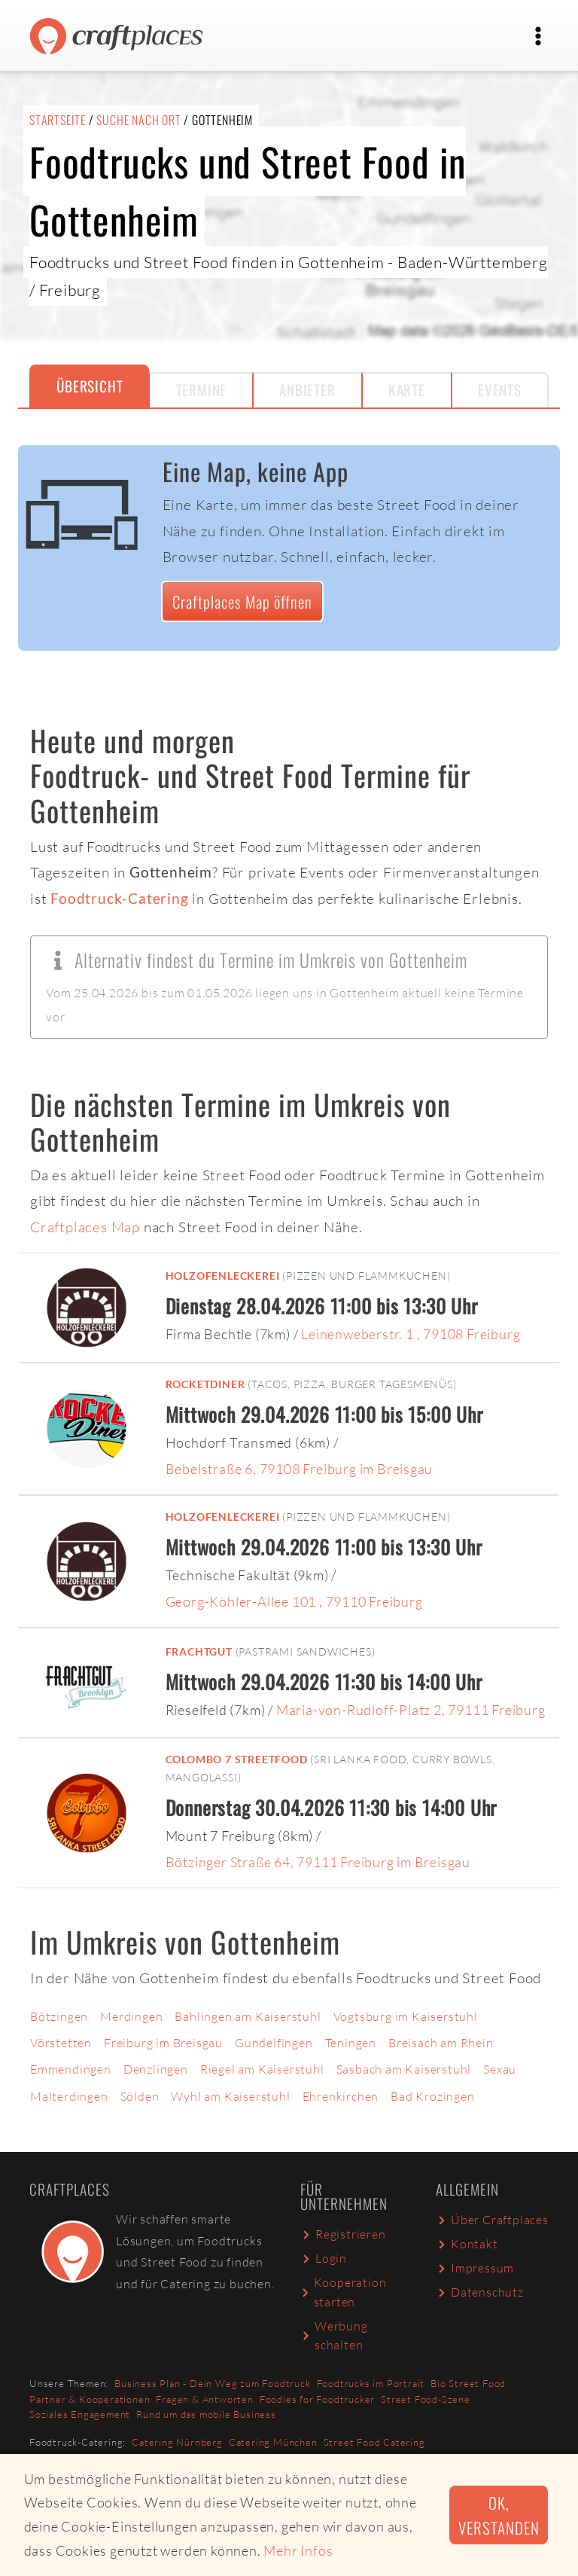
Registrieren (343, 2234)
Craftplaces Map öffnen (242, 601)
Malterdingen (69, 2096)
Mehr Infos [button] (298, 2550)
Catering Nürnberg (177, 2442)
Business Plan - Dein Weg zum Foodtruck (212, 2383)
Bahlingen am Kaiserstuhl (248, 2016)
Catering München (273, 2442)
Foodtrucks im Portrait (371, 2383)
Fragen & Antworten (204, 2399)
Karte (406, 390)
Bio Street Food (468, 2383)
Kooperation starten (343, 2292)
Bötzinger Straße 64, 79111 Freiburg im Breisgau (318, 1862)
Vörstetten (61, 2042)
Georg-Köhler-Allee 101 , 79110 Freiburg (294, 1601)
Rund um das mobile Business (206, 2414)
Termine (201, 390)
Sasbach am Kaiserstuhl (404, 2069)
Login (323, 2258)
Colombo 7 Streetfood (237, 1759)
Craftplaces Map (85, 1227)
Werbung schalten (334, 2335)
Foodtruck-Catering (119, 898)
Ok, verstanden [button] (498, 2515)
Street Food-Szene (425, 2399)
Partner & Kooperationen (89, 2399)
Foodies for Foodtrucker (317, 2399)
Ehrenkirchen (341, 2096)
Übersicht (89, 386)
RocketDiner (205, 1384)
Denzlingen (155, 2069)
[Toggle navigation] (538, 36)
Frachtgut (199, 1651)
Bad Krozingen (432, 2096)
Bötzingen (59, 2016)
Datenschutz (480, 2292)
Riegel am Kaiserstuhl (262, 2069)
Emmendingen (70, 2069)
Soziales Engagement (79, 2414)
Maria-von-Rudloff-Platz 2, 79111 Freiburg (411, 1710)
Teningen (350, 2042)
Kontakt (467, 2243)
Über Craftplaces (492, 2219)
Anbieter (307, 390)
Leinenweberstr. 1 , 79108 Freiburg (410, 1334)
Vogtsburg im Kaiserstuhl (405, 2016)
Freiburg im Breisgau (163, 2042)
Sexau (499, 2069)
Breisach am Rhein (441, 2042)
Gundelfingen (274, 2042)
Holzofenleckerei (223, 1275)
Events (500, 390)
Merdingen (131, 2016)
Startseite (57, 120)
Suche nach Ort (138, 120)
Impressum (475, 2267)
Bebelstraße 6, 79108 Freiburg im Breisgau (300, 1468)
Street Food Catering (374, 2442)
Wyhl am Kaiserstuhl (230, 2096)
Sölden (140, 2096)
